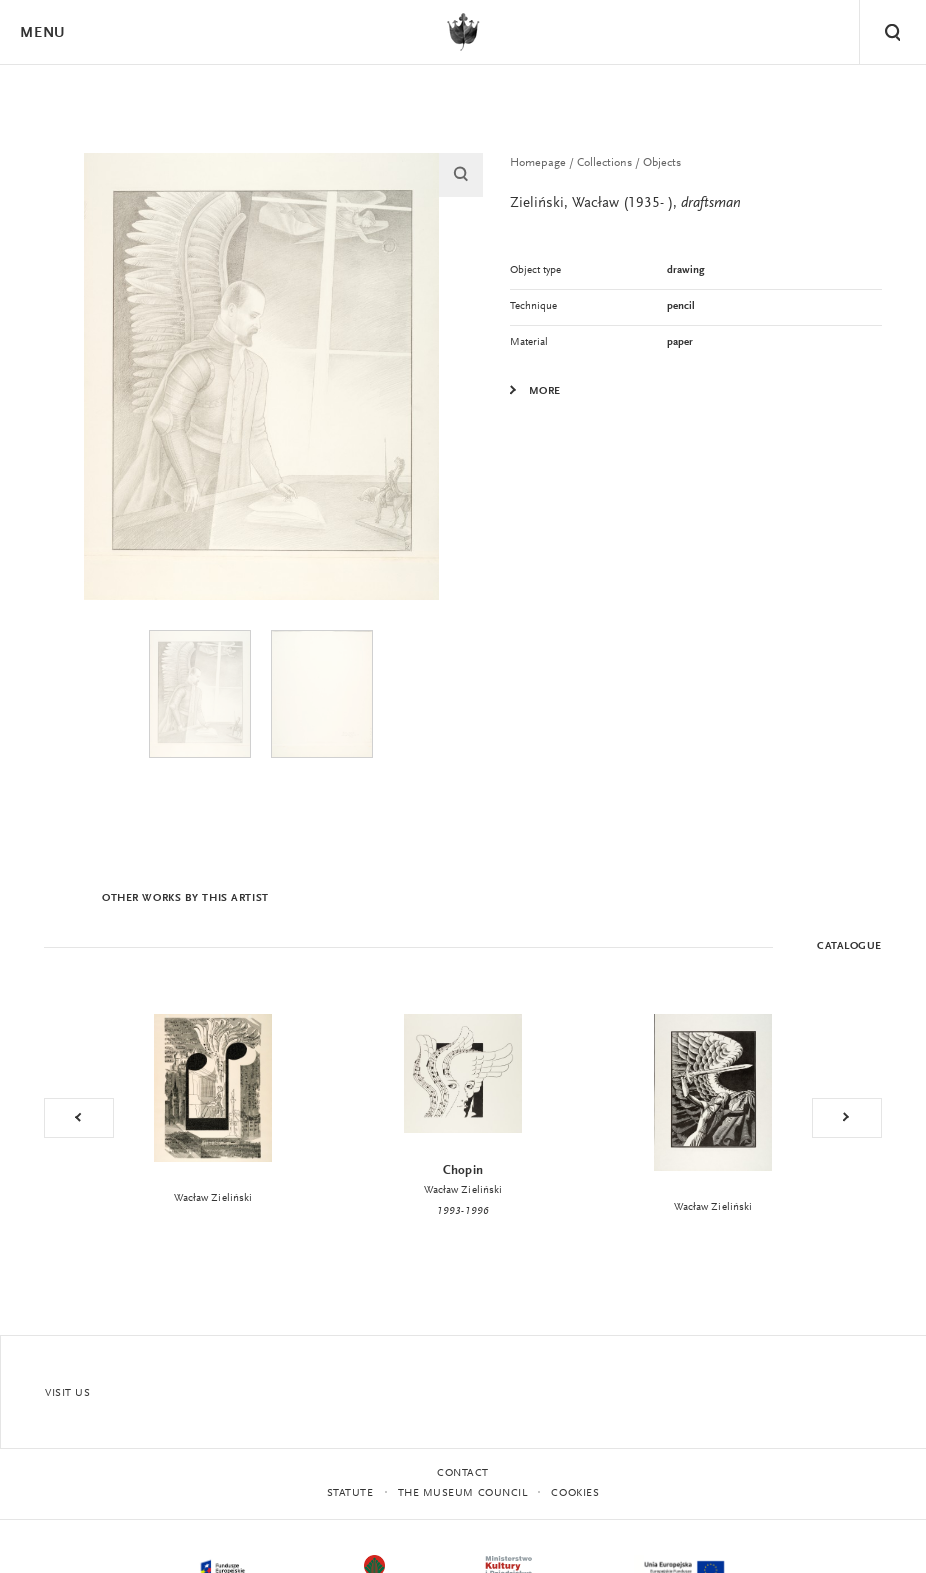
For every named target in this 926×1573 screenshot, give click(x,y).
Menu (42, 33)
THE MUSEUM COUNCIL (463, 1493)
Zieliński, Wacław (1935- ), (625, 203)
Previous (79, 1118)
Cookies (575, 1493)
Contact (463, 1473)
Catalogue (849, 946)
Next (847, 1118)
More (545, 392)
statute (350, 1493)
